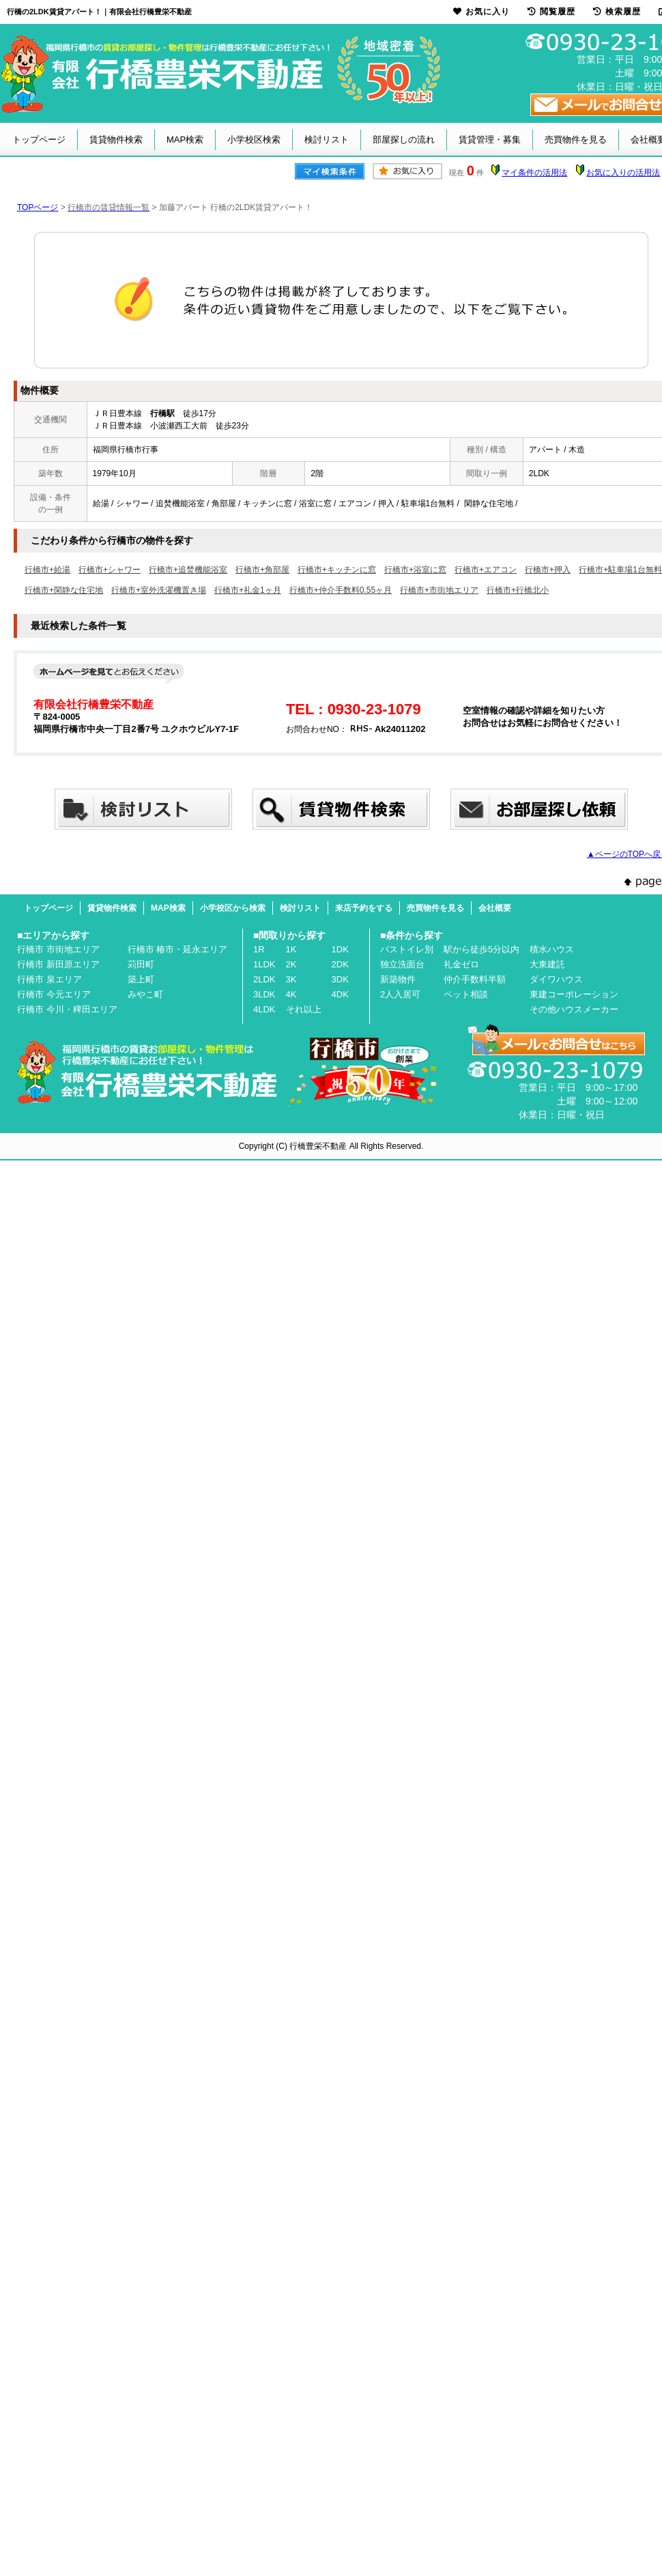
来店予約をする (363, 908)
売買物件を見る (576, 139)
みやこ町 (145, 994)
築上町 (141, 979)
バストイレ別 (406, 949)
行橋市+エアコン (486, 569)
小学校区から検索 (232, 908)
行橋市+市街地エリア (439, 590)
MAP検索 (185, 139)
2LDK (264, 979)
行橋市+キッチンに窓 (337, 569)
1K (291, 949)
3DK (340, 979)
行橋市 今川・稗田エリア (67, 1009)
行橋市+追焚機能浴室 (188, 569)
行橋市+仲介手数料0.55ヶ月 (340, 590)
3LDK (264, 994)
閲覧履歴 (551, 11)
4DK (340, 994)
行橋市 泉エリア (49, 979)
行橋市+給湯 (47, 569)
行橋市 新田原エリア (58, 964)
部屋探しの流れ (404, 139)
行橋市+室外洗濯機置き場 (158, 590)
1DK (340, 949)
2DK (340, 964)
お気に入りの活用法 (623, 172)
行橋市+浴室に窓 (415, 569)
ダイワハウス (556, 979)
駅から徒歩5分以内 (481, 949)
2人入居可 (400, 994)
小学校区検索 (253, 139)
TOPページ (37, 207)
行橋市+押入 (548, 569)
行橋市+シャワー (109, 569)
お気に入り (481, 11)
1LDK (264, 964)
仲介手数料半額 (475, 979)
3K (291, 979)
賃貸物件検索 (116, 139)
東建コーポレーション (574, 994)
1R (259, 949)
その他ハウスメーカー (574, 1009)
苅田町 (141, 964)
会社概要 (494, 908)
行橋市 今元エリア (54, 994)
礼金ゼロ (461, 964)
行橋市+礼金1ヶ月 (247, 590)
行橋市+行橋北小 (518, 590)
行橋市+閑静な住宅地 (64, 590)
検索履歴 (617, 11)
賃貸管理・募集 (490, 139)
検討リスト (326, 139)
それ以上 (303, 1009)
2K (291, 964)
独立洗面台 (402, 964)
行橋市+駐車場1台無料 (620, 569)
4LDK (264, 1009)
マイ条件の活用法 (534, 172)
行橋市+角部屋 (262, 569)
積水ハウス (552, 949)
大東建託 (547, 964)
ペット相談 (466, 994)
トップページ (39, 139)
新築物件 (398, 979)
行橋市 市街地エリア (58, 949)
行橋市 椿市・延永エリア (178, 949)
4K (291, 994)
